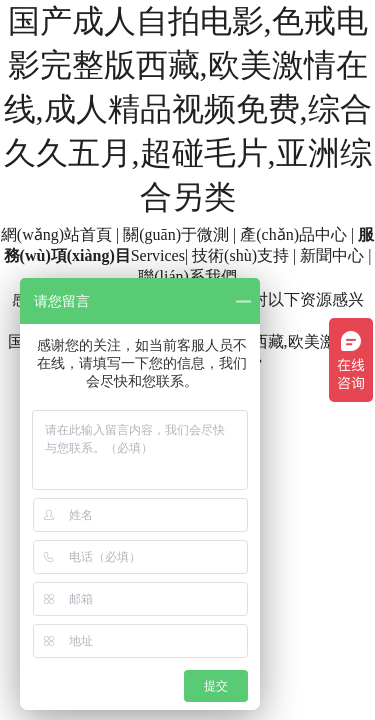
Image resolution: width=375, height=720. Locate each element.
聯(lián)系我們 (187, 276)
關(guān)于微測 (176, 234)
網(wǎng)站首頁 (56, 234)
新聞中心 (332, 255)
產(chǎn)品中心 (293, 234)
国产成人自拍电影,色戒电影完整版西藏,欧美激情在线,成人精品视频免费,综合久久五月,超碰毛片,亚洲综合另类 (188, 109)
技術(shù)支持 (240, 255)
